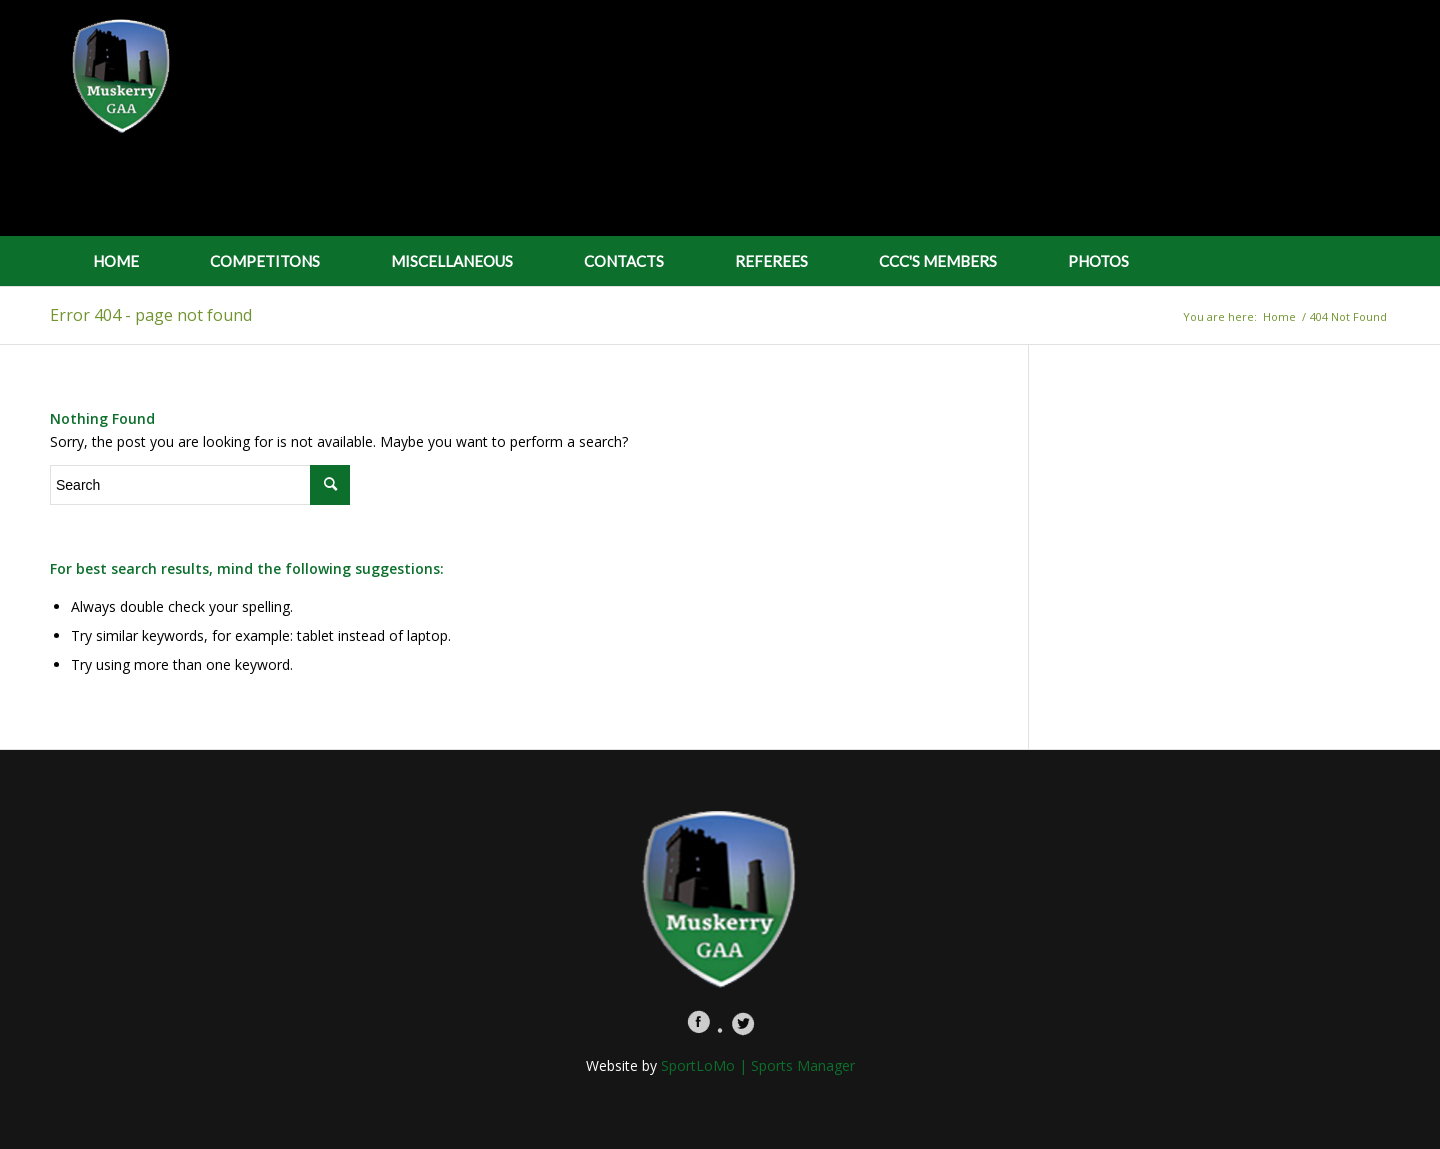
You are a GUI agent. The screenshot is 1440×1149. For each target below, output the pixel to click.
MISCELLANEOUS (452, 261)
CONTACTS (624, 261)
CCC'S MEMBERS (938, 261)
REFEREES (771, 261)
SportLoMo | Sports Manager (758, 1065)
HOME (116, 261)
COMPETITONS (265, 261)
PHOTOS (1098, 261)
